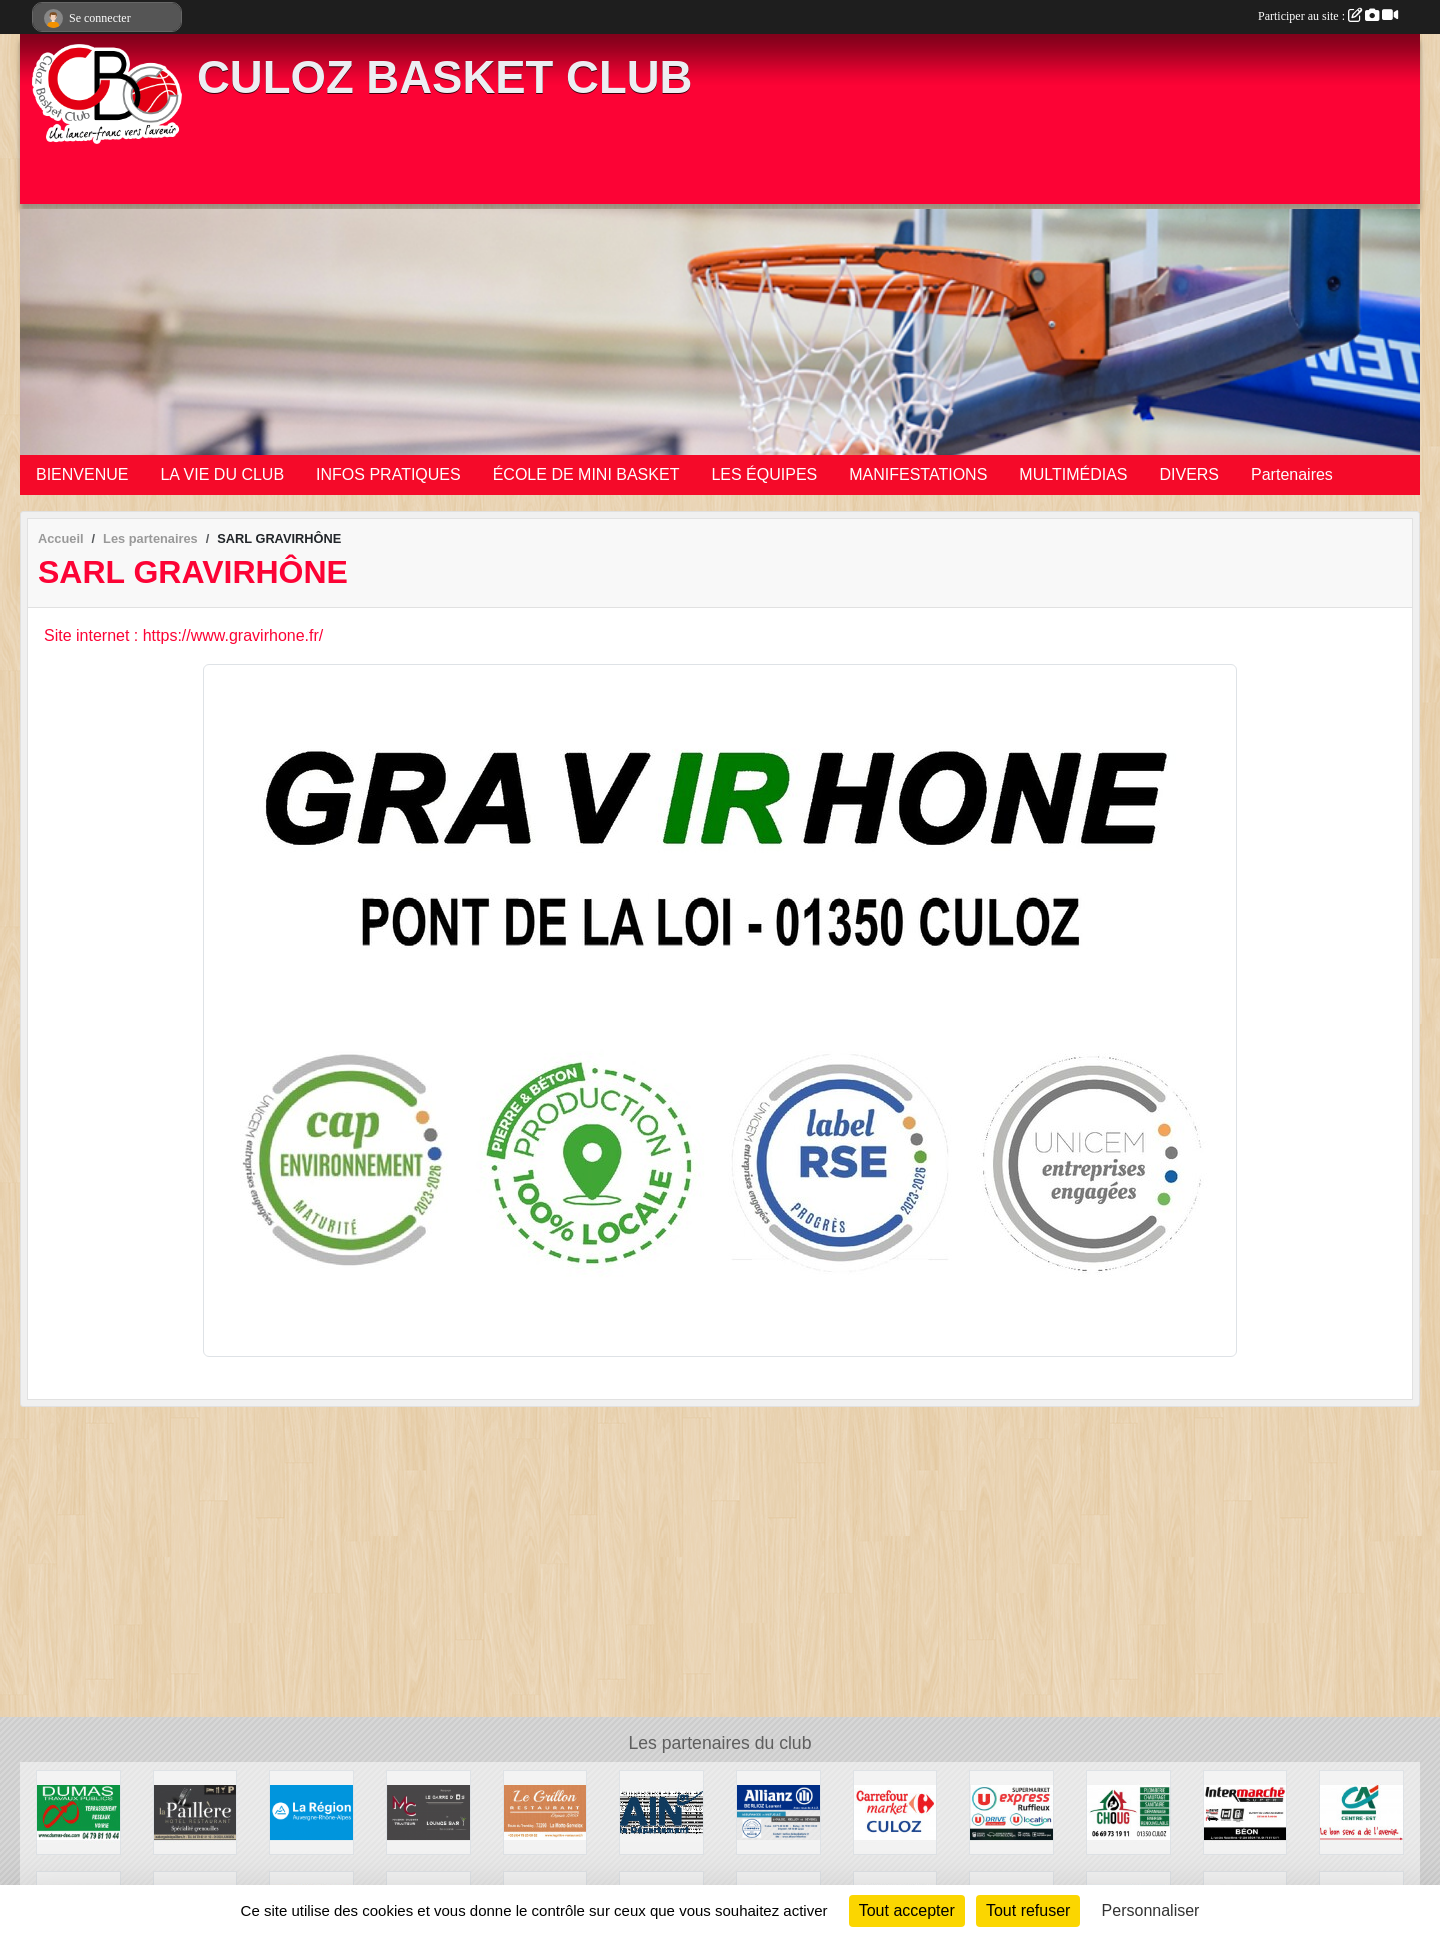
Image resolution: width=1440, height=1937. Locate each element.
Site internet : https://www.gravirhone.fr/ (183, 635)
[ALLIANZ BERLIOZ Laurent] (778, 1811)
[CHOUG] (1128, 1811)
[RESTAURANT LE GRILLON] (545, 1811)
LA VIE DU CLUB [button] (222, 474)
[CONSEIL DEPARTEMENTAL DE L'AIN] (661, 1811)
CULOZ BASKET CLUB (444, 77)
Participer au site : (1328, 16)
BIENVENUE (82, 474)
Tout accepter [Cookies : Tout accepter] (907, 1910)
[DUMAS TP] (78, 1811)
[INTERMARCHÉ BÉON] (1245, 1811)
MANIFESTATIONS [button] (918, 474)
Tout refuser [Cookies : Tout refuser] (1028, 1910)
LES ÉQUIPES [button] (764, 474)
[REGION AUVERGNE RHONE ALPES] (311, 1811)
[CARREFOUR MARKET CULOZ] (895, 1811)
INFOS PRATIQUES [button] (388, 474)
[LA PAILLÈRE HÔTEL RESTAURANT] (195, 1811)
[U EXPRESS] (1011, 1811)
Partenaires (1292, 474)
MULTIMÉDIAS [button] (1073, 474)
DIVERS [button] (1189, 474)
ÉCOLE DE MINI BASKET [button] (586, 474)
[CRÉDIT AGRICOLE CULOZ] (1361, 1811)
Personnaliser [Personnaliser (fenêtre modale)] (1151, 1910)
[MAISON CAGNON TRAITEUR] (428, 1811)
